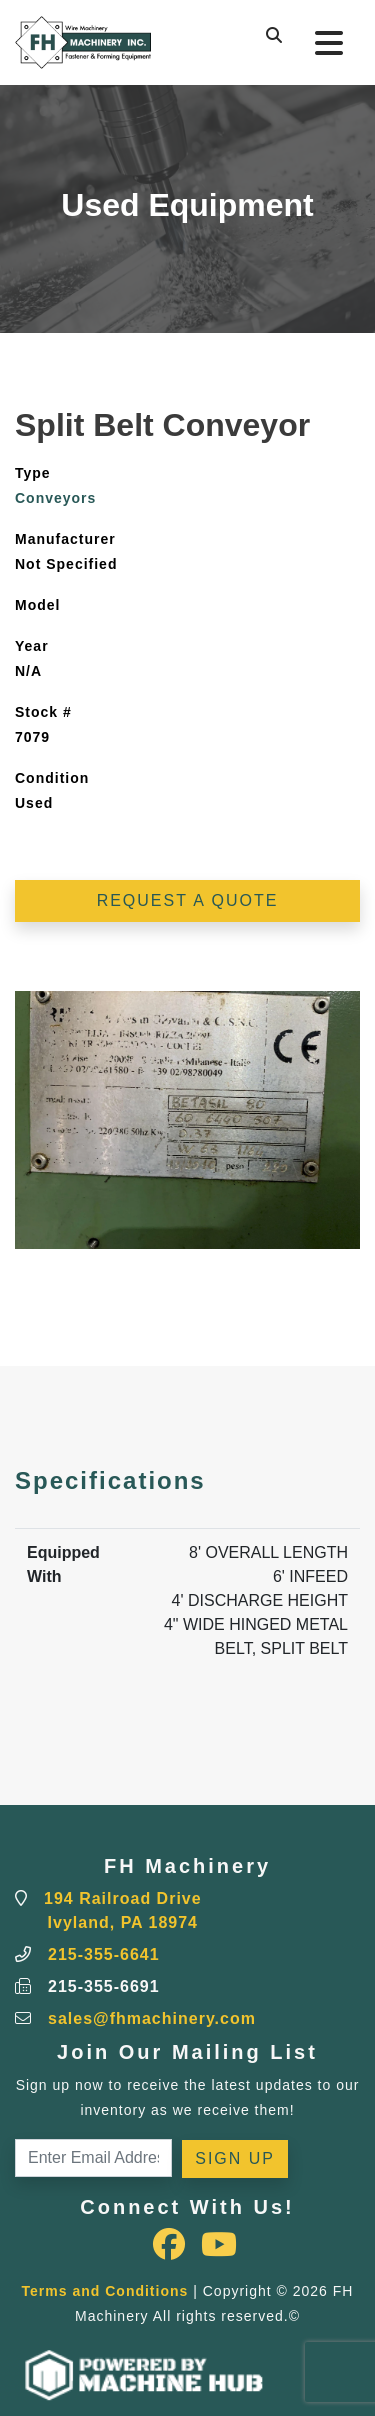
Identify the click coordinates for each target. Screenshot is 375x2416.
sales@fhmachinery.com (152, 2018)
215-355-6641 (104, 1954)
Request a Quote (188, 900)
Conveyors (55, 498)
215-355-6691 (104, 1986)
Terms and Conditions (105, 2291)
